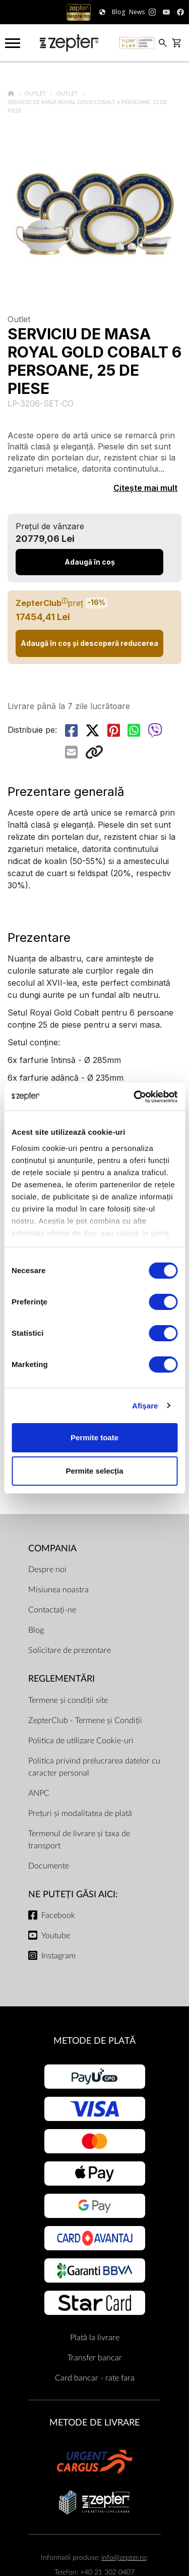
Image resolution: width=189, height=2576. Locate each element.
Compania (52, 1548)
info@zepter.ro (123, 2557)
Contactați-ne (52, 1610)
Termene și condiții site (68, 1700)
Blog (36, 1630)
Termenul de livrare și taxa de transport (79, 1840)
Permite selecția (94, 1471)
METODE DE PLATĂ (94, 2041)
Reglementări (61, 1679)
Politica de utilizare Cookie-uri (81, 1741)
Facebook (58, 1915)
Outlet (36, 93)
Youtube (55, 1936)
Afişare (145, 1405)
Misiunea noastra (58, 1590)
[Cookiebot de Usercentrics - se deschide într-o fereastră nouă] (134, 1096)
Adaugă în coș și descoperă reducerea (89, 643)
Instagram (58, 1956)
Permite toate (94, 1437)
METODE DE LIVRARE (94, 2422)
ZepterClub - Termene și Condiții (85, 1720)
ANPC (38, 1793)
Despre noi (47, 1569)
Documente (48, 1866)
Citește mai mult (145, 488)
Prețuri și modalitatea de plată (80, 1813)
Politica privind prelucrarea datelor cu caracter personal (94, 1767)
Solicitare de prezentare (69, 1650)
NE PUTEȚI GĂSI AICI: (73, 1894)
